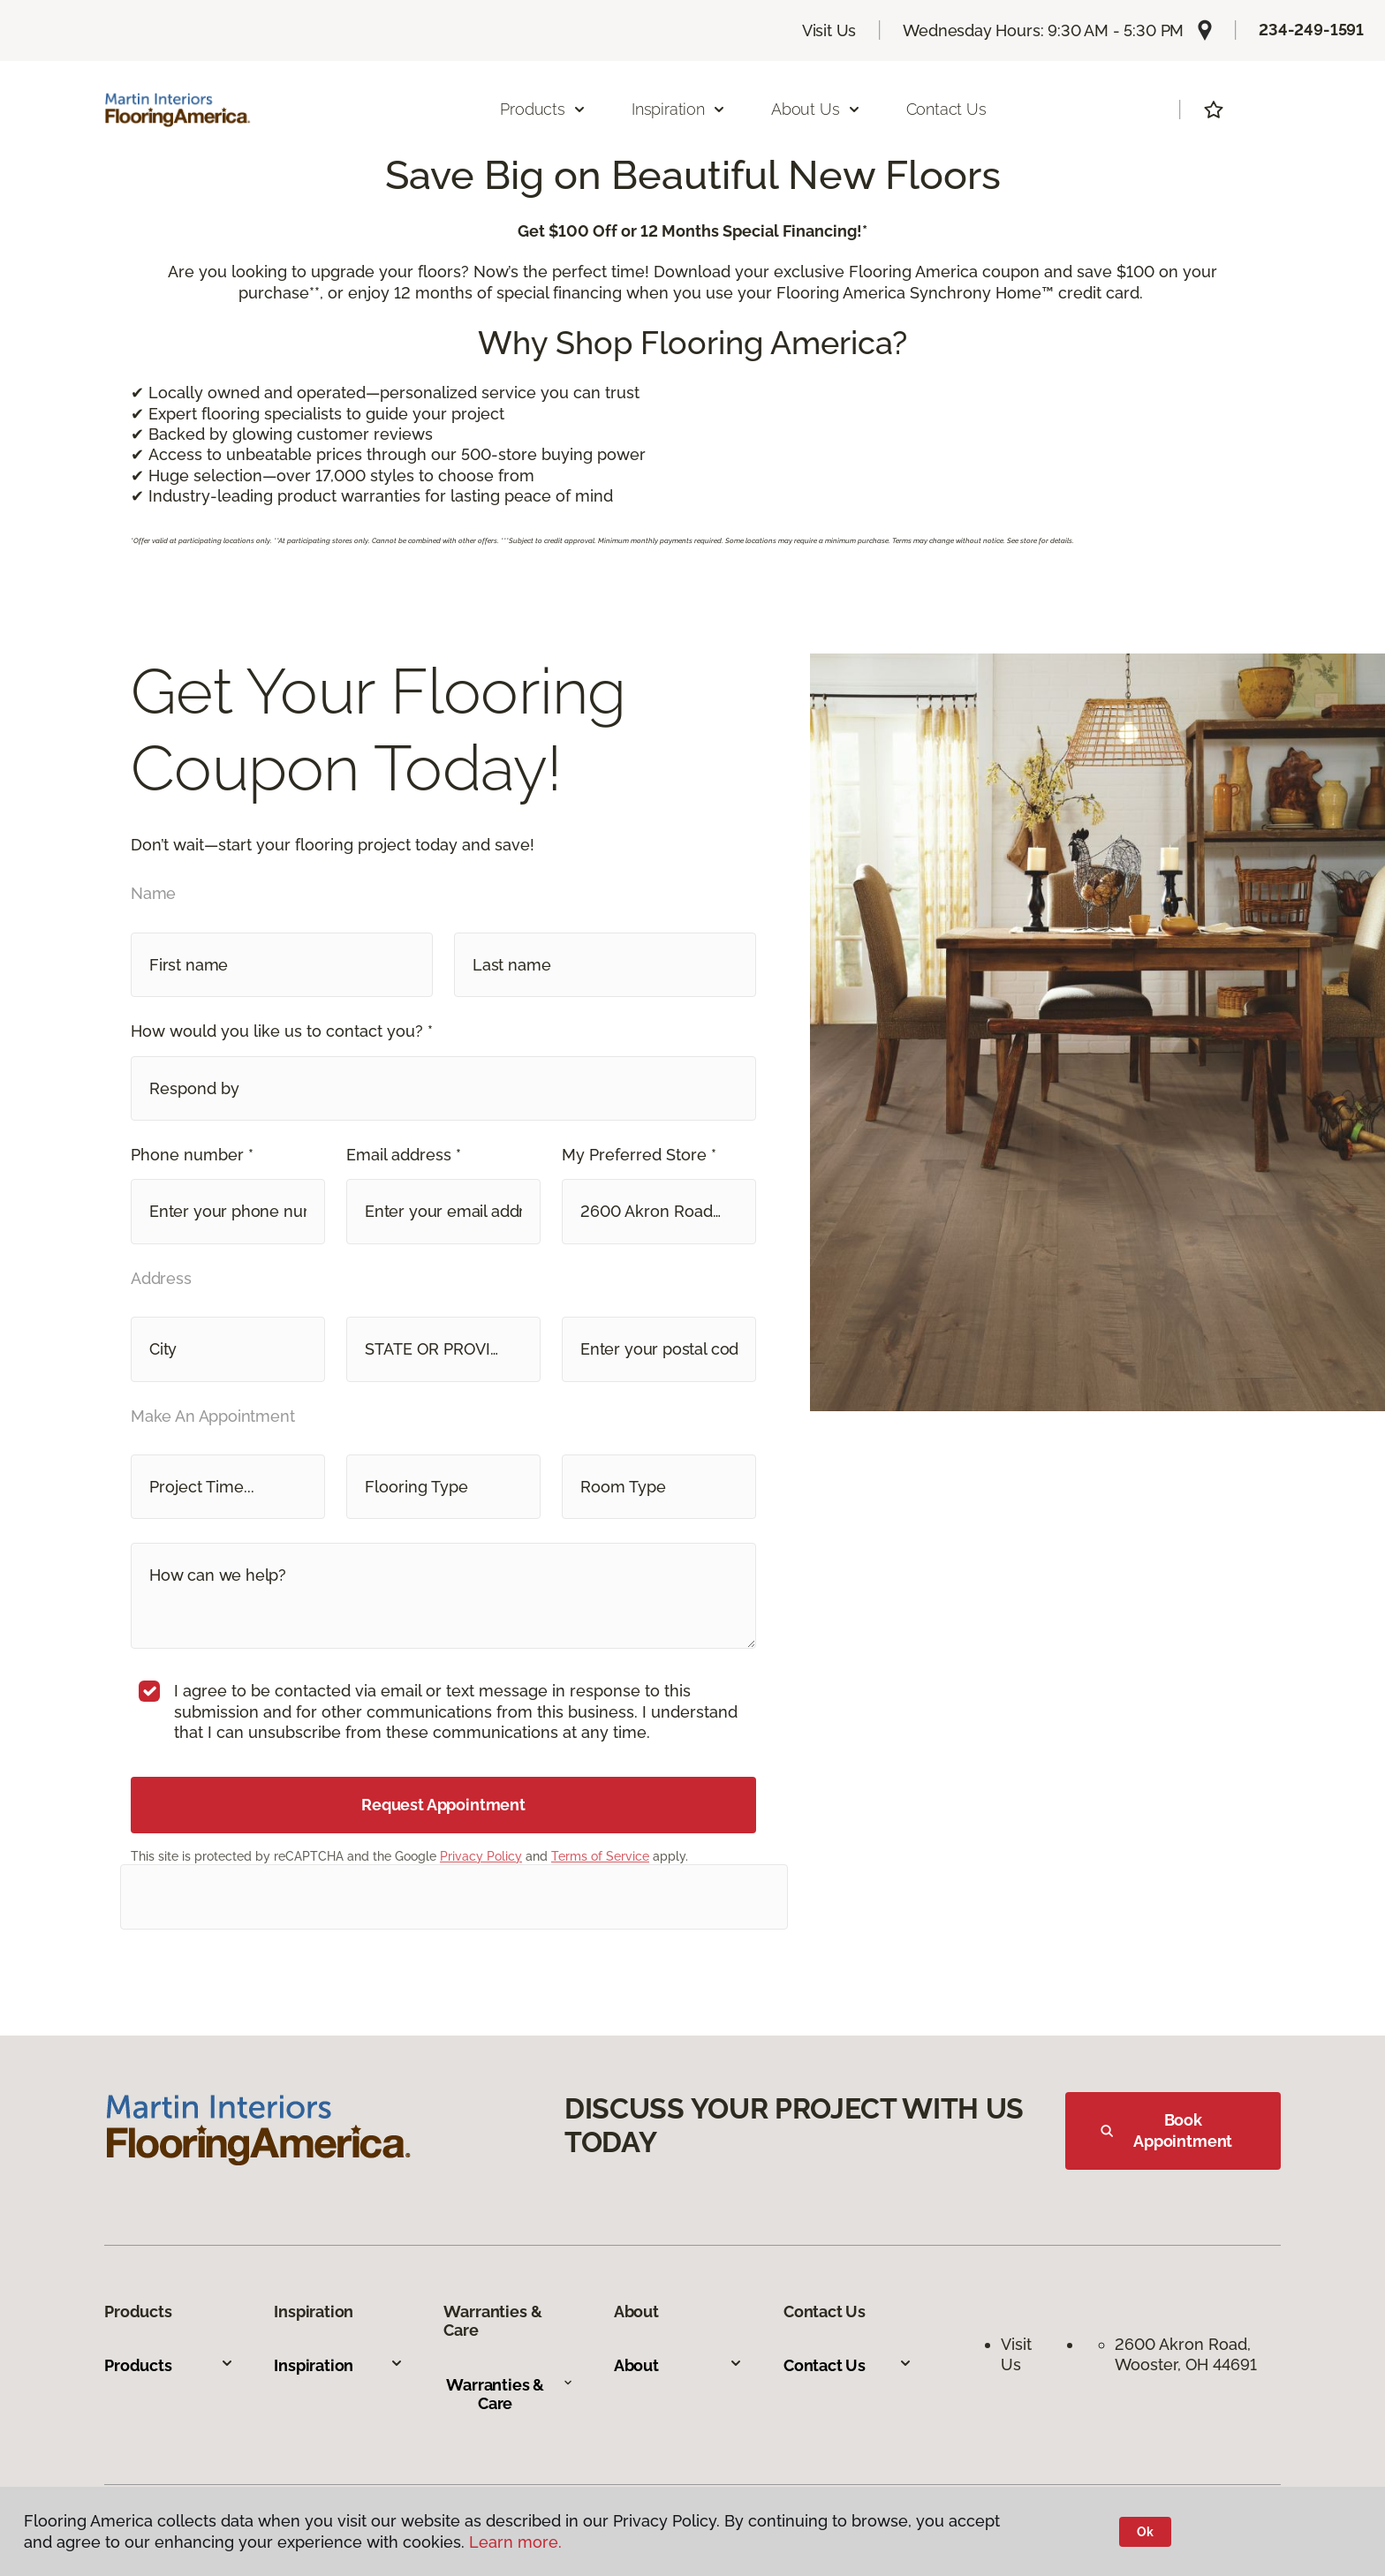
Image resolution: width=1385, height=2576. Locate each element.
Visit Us (829, 30)
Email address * (403, 1154)
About (678, 2365)
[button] (443, 1088)
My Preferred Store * (639, 1154)
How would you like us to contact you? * (282, 1031)
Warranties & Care (509, 2395)
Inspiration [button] (679, 109)
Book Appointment (1166, 2130)
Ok (1145, 2532)
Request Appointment (443, 1804)
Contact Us (946, 109)
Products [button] (543, 109)
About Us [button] (816, 109)
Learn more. (515, 2542)
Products (168, 2365)
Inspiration (338, 2365)
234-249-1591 (1311, 29)
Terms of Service (600, 1856)
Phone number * (192, 1154)
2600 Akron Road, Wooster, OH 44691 (1186, 2354)
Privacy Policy (481, 1856)
